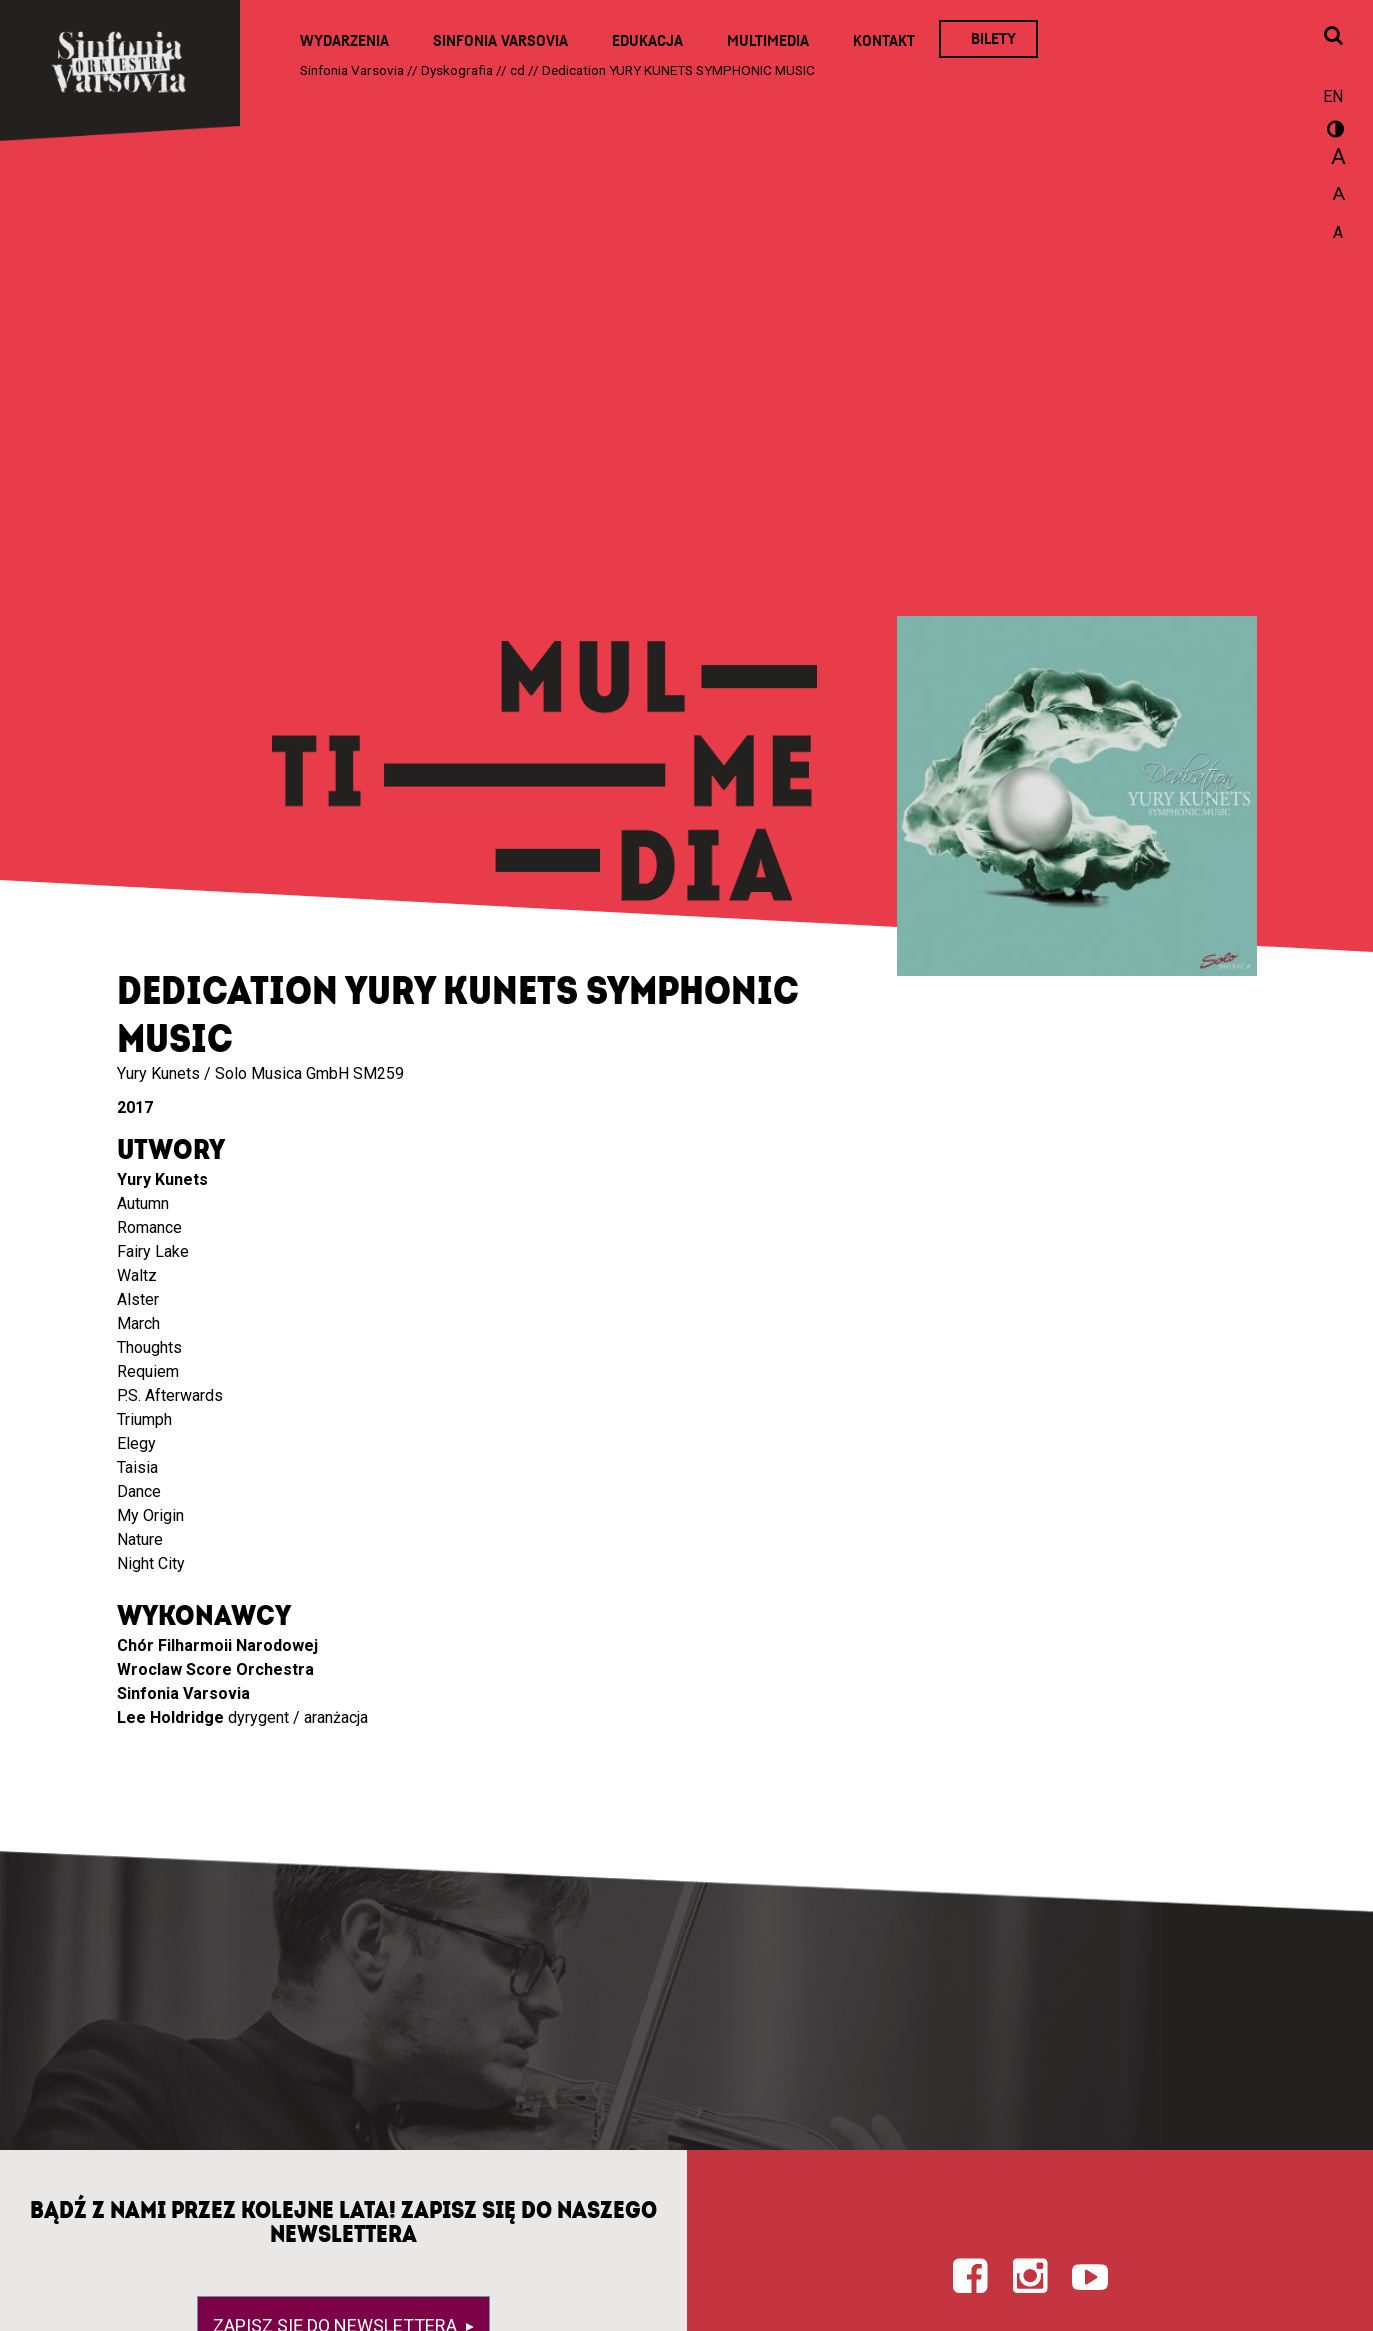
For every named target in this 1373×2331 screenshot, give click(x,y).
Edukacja (647, 41)
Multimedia (768, 41)
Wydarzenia (344, 41)
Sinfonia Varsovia (500, 41)
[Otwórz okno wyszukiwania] (1333, 37)
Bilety (993, 39)
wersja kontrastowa (1333, 132)
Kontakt (884, 41)
